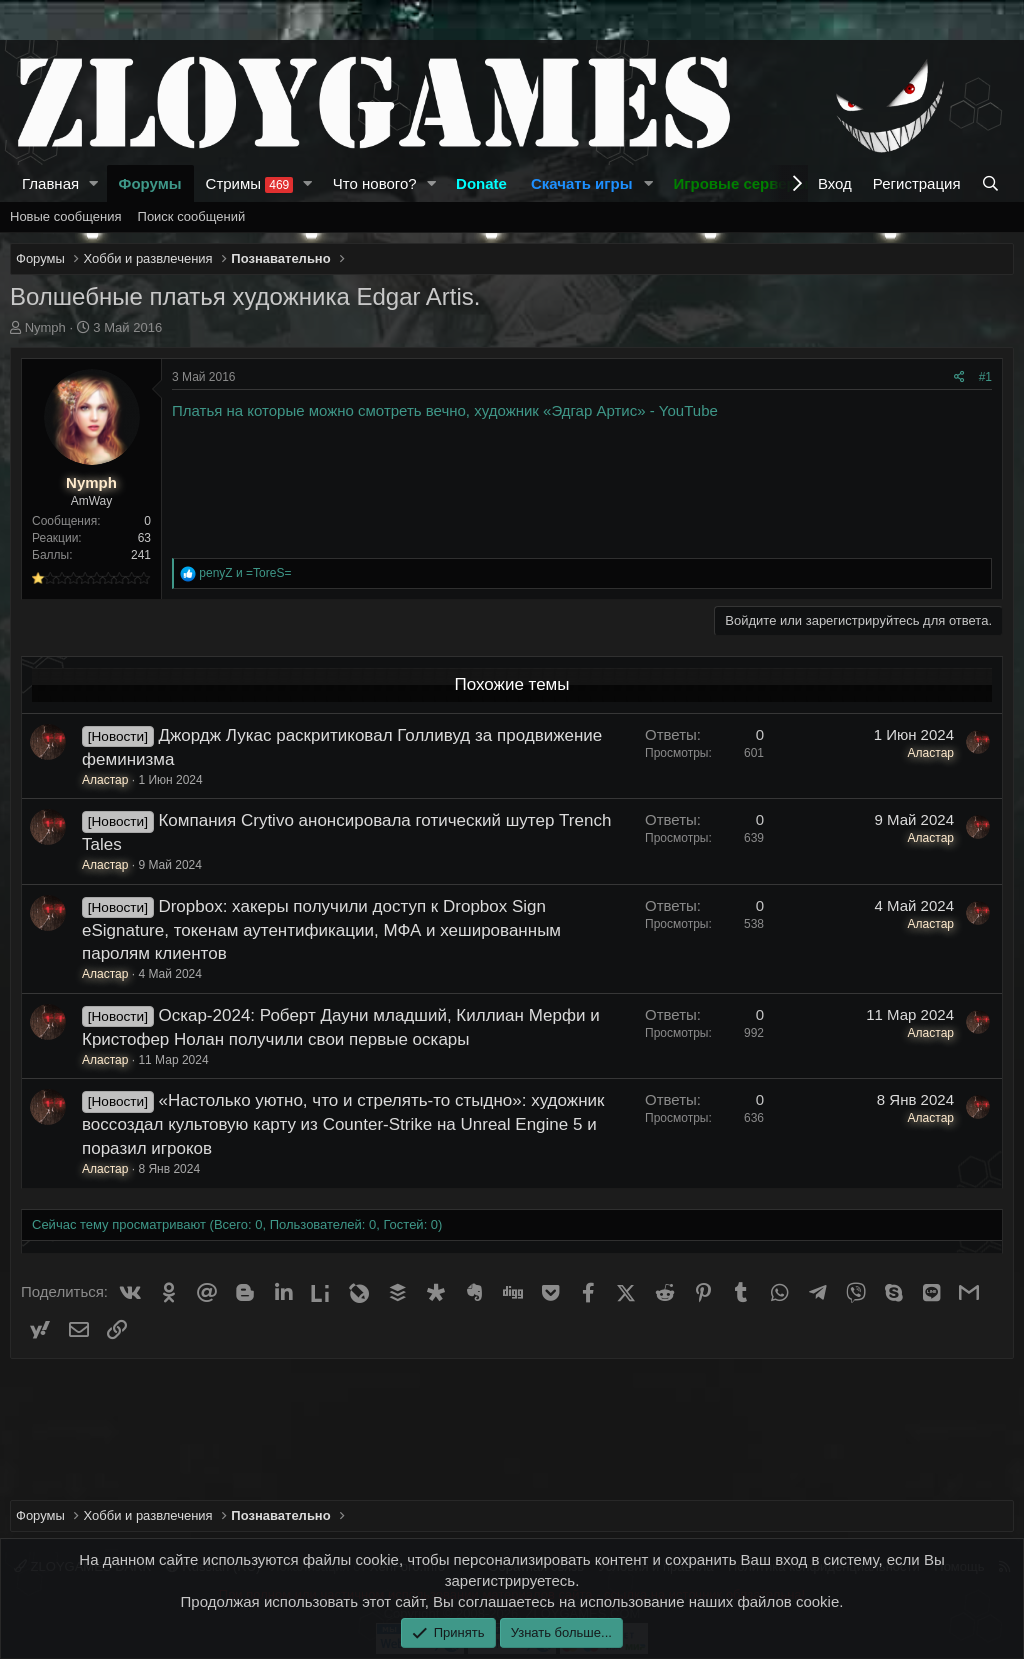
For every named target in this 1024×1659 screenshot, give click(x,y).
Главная (50, 183)
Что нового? (375, 183)
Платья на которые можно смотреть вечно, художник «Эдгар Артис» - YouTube (445, 410)
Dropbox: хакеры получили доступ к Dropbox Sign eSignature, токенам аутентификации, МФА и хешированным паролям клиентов (321, 930)
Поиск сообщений (192, 216)
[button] (94, 183)
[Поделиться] (959, 377)
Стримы (250, 184)
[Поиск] (992, 183)
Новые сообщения (66, 216)
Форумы (150, 183)
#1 (985, 377)
